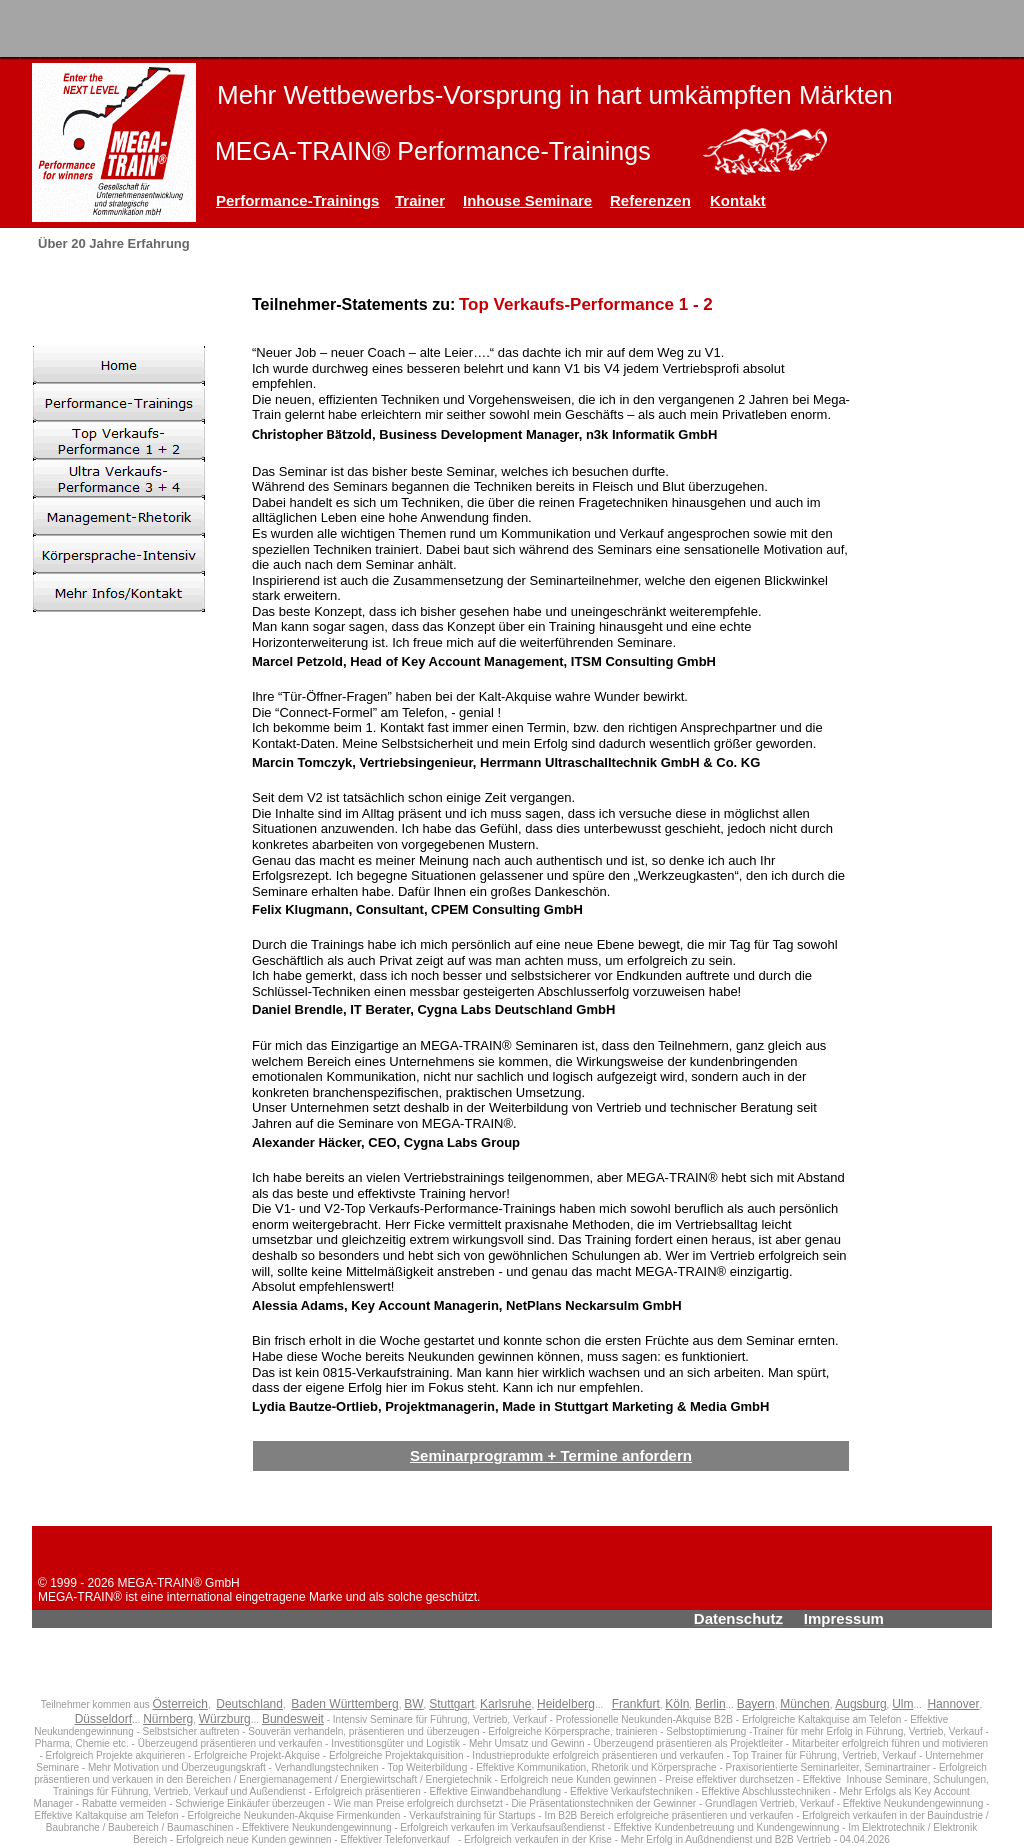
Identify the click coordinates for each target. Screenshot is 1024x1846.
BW (413, 1704)
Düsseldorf (103, 1719)
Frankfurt (636, 1704)
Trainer (420, 200)
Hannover (953, 1704)
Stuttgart (451, 1704)
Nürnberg (168, 1719)
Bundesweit (293, 1719)
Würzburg (225, 1719)
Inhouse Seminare (527, 200)
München (804, 1704)
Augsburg (860, 1704)
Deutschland (249, 1704)
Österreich (180, 1704)
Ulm (902, 1704)
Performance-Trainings (297, 200)
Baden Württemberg (344, 1704)
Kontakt (738, 200)
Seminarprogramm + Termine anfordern (551, 1455)
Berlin (710, 1704)
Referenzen (650, 200)
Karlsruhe (505, 1704)
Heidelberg (566, 1704)
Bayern (756, 1704)
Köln (677, 1704)
